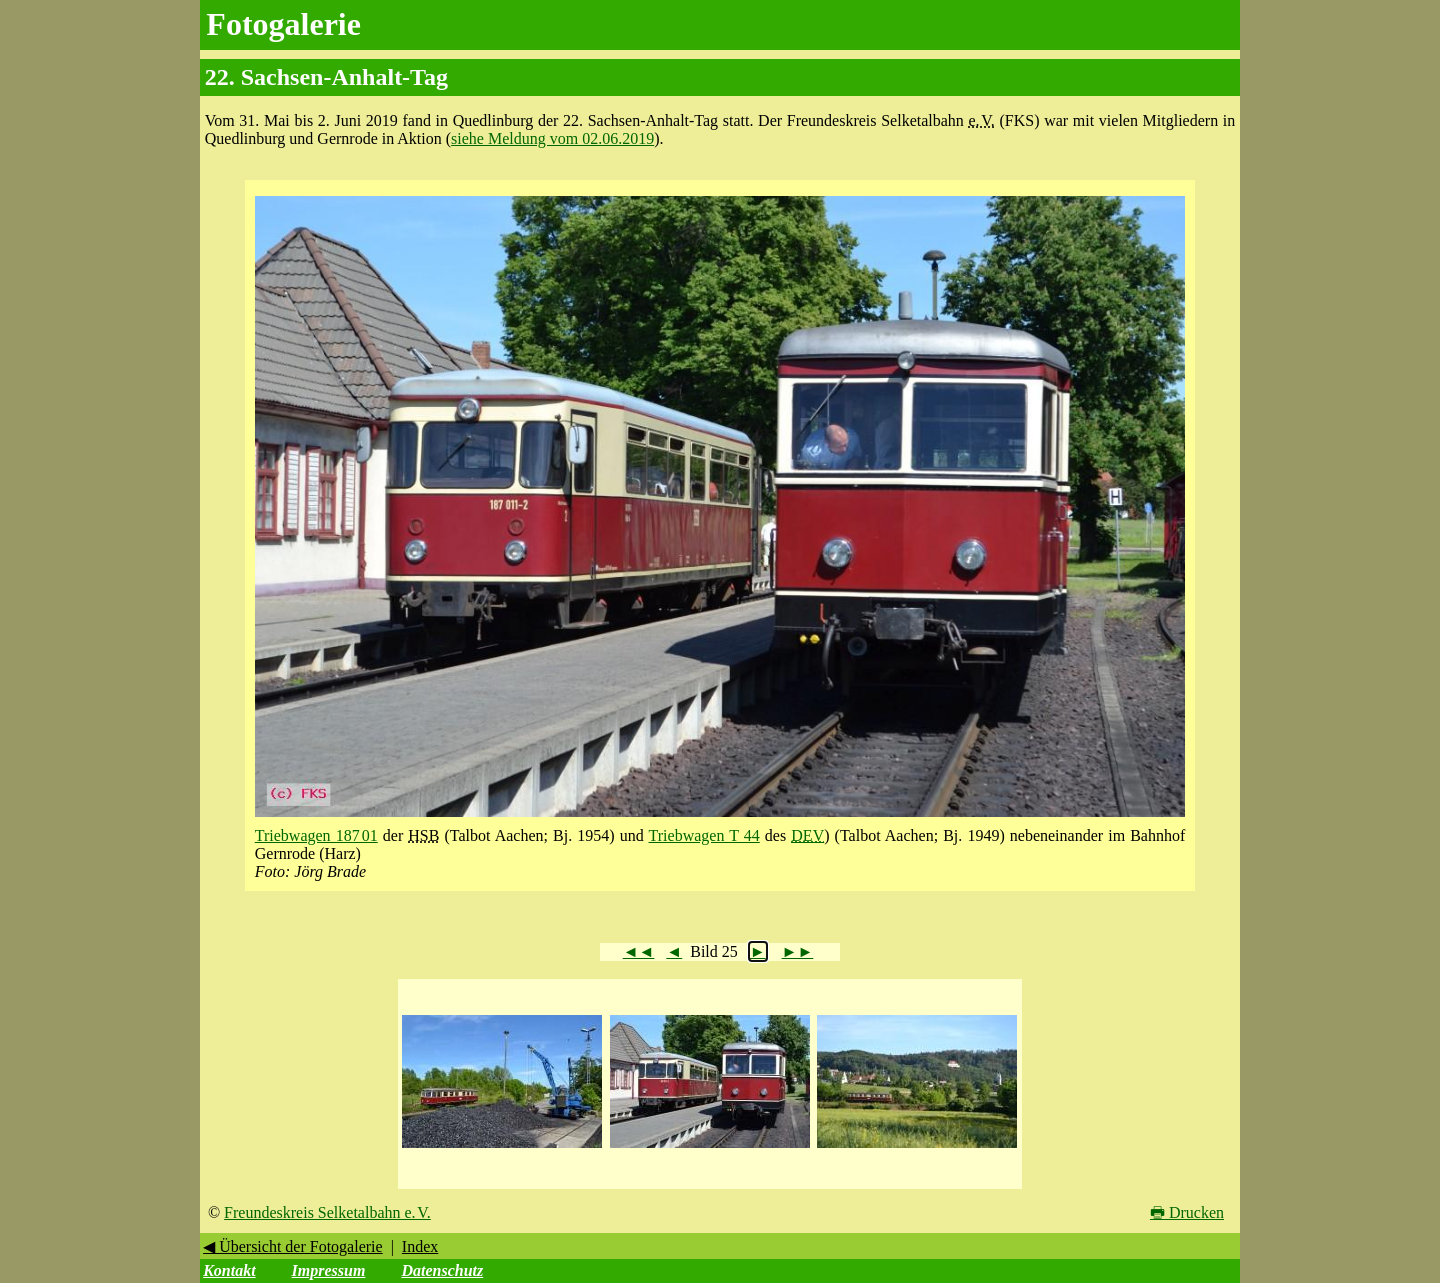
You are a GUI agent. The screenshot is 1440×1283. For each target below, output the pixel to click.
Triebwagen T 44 (704, 835)
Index (420, 1246)
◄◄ (639, 951)
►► (798, 951)
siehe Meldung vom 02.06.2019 (552, 138)
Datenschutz (442, 1270)
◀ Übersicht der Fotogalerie (293, 1246)
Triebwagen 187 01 (316, 835)
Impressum (329, 1270)
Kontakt (229, 1270)
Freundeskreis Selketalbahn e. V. (327, 1212)
